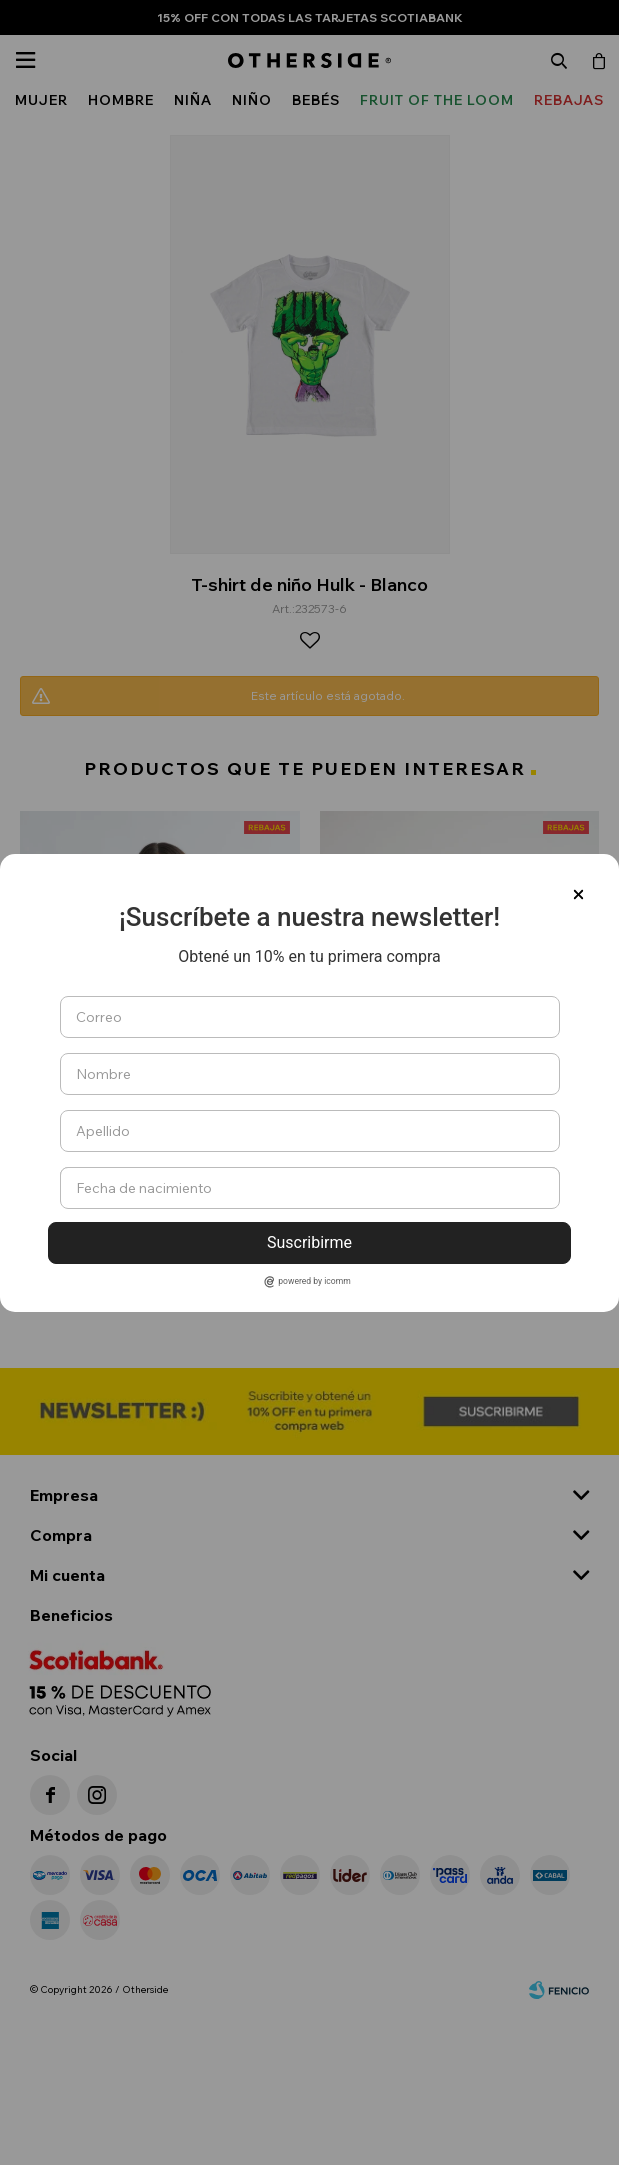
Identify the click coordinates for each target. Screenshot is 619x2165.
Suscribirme (309, 1242)
